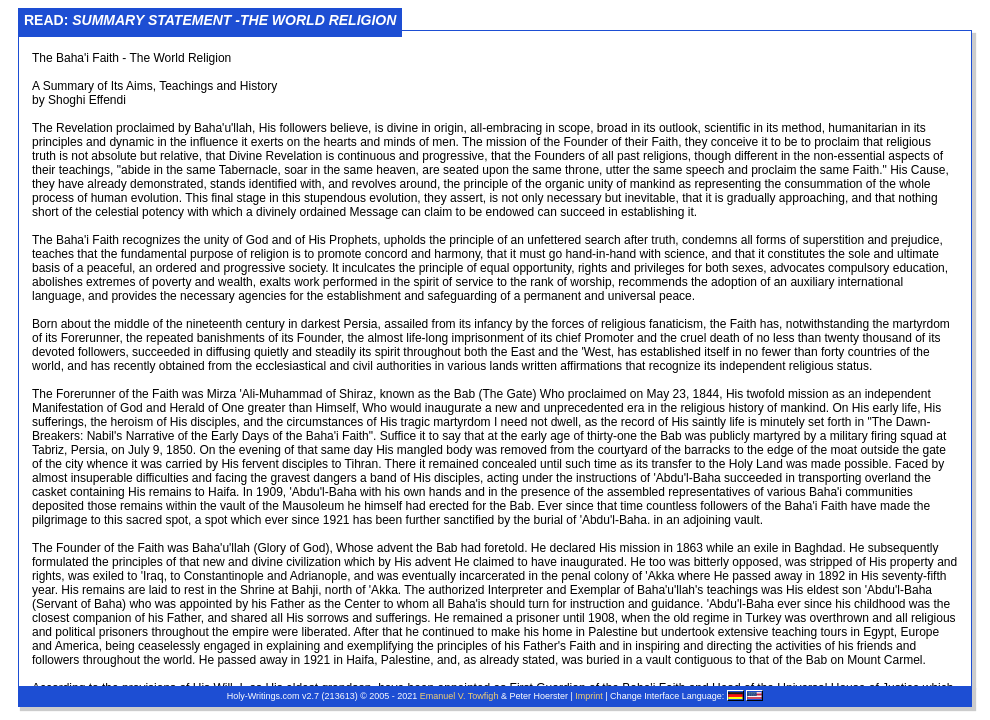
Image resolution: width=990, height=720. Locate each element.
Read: (210, 20)
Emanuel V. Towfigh (459, 696)
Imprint (589, 696)
